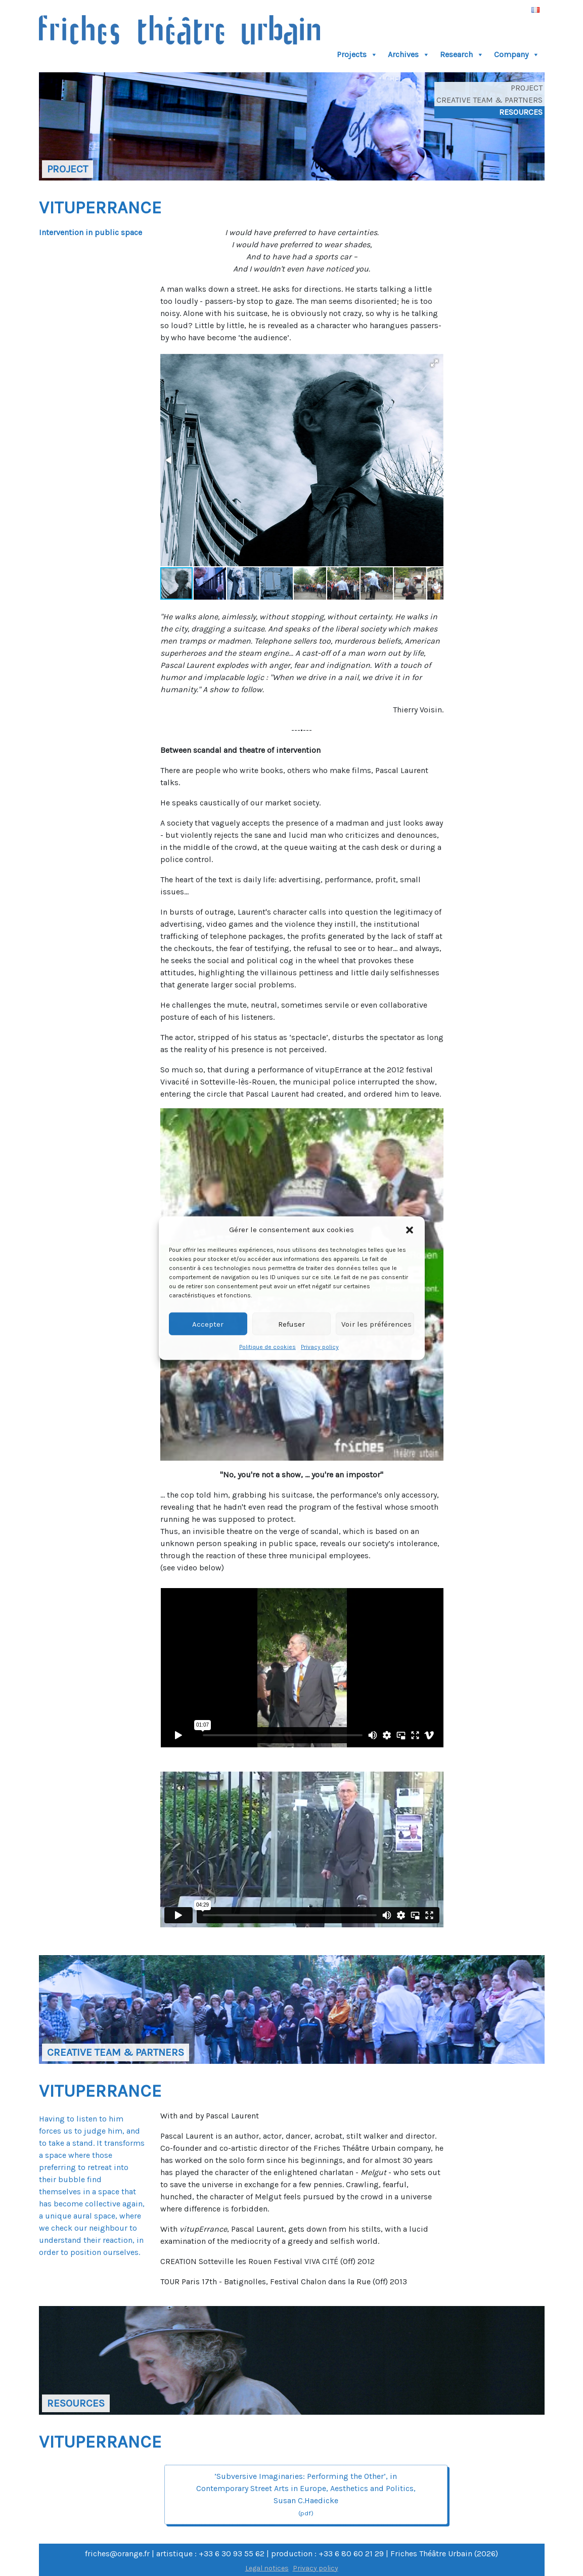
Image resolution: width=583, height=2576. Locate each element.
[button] (410, 1230)
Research (462, 54)
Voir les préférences (376, 1323)
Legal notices (267, 2568)
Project (527, 88)
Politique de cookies (267, 1346)
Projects (357, 54)
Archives (409, 54)
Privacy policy (320, 1346)
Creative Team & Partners (489, 100)
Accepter (207, 1323)
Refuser (291, 1323)
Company (517, 54)
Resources (521, 112)
